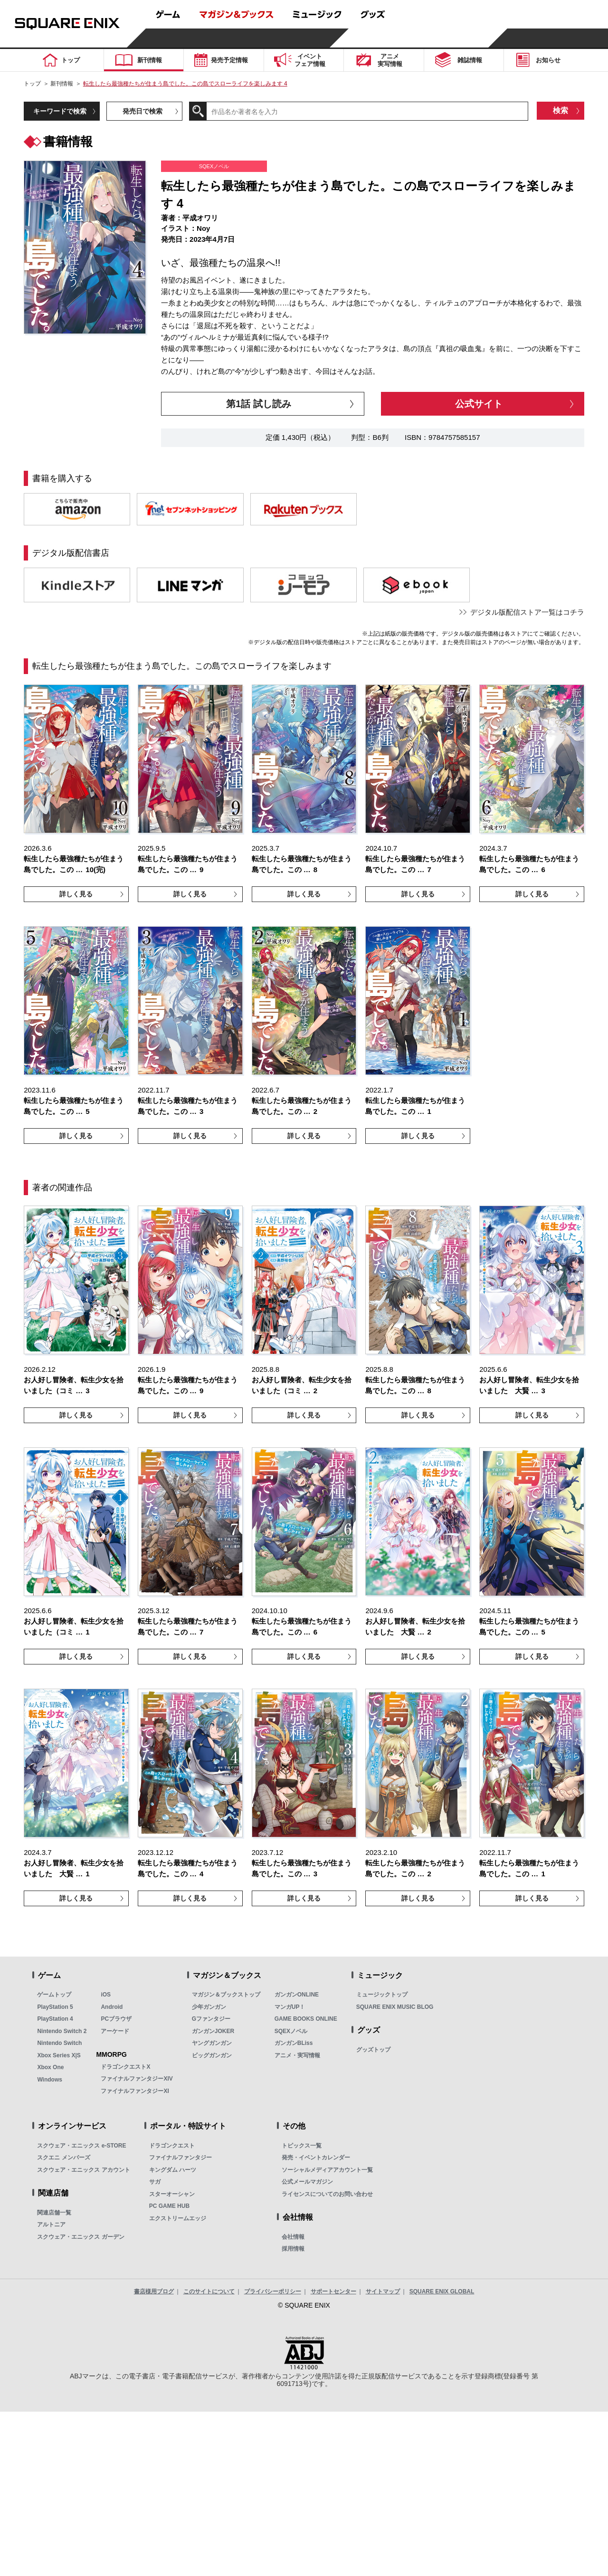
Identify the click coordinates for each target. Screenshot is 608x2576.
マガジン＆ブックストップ (226, 1994)
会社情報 (293, 2237)
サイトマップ (383, 2291)
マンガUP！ (290, 2007)
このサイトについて (209, 2291)
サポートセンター (333, 2291)
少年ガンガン (209, 2007)
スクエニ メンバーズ (63, 2157)
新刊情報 (61, 83)
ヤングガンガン (212, 2043)
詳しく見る (76, 894)
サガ (155, 2181)
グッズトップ (373, 2049)
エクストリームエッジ (177, 2218)
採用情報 (293, 2248)
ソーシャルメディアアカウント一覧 (327, 2170)
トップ (32, 83)
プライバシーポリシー (272, 2291)
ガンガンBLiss (294, 2043)
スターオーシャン (172, 2194)
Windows (49, 2079)
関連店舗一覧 (54, 2212)
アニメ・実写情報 (297, 2055)
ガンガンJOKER (213, 2031)
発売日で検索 (142, 111)
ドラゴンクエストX (125, 2066)
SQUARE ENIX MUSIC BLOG (395, 2007)
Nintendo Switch (59, 2043)
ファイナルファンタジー (180, 2157)
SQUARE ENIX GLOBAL (442, 2291)
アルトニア (51, 2224)
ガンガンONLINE (297, 1994)
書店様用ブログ (154, 2291)
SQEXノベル (291, 2031)
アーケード (115, 2031)
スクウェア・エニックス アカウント (83, 2170)
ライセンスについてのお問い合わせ (327, 2194)
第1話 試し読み (258, 404)
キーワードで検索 (59, 111)
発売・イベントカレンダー (316, 2157)
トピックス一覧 (302, 2145)
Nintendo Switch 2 (61, 2031)
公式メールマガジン (307, 2181)
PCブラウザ (116, 2018)
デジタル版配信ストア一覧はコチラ (527, 612)
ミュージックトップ (382, 1994)
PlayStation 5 (55, 2007)
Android (112, 2007)
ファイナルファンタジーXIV (136, 2078)
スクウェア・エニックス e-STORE (81, 2145)
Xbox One (50, 2067)
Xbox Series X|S (58, 2055)
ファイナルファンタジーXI (135, 2091)
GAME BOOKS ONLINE (306, 2018)
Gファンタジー (211, 2018)
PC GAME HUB (169, 2206)
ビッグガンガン (212, 2055)
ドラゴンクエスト (172, 2145)
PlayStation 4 (55, 2018)
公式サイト (479, 404)
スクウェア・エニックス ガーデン (80, 2237)
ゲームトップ (54, 1994)
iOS (106, 1994)
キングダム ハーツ (172, 2170)
